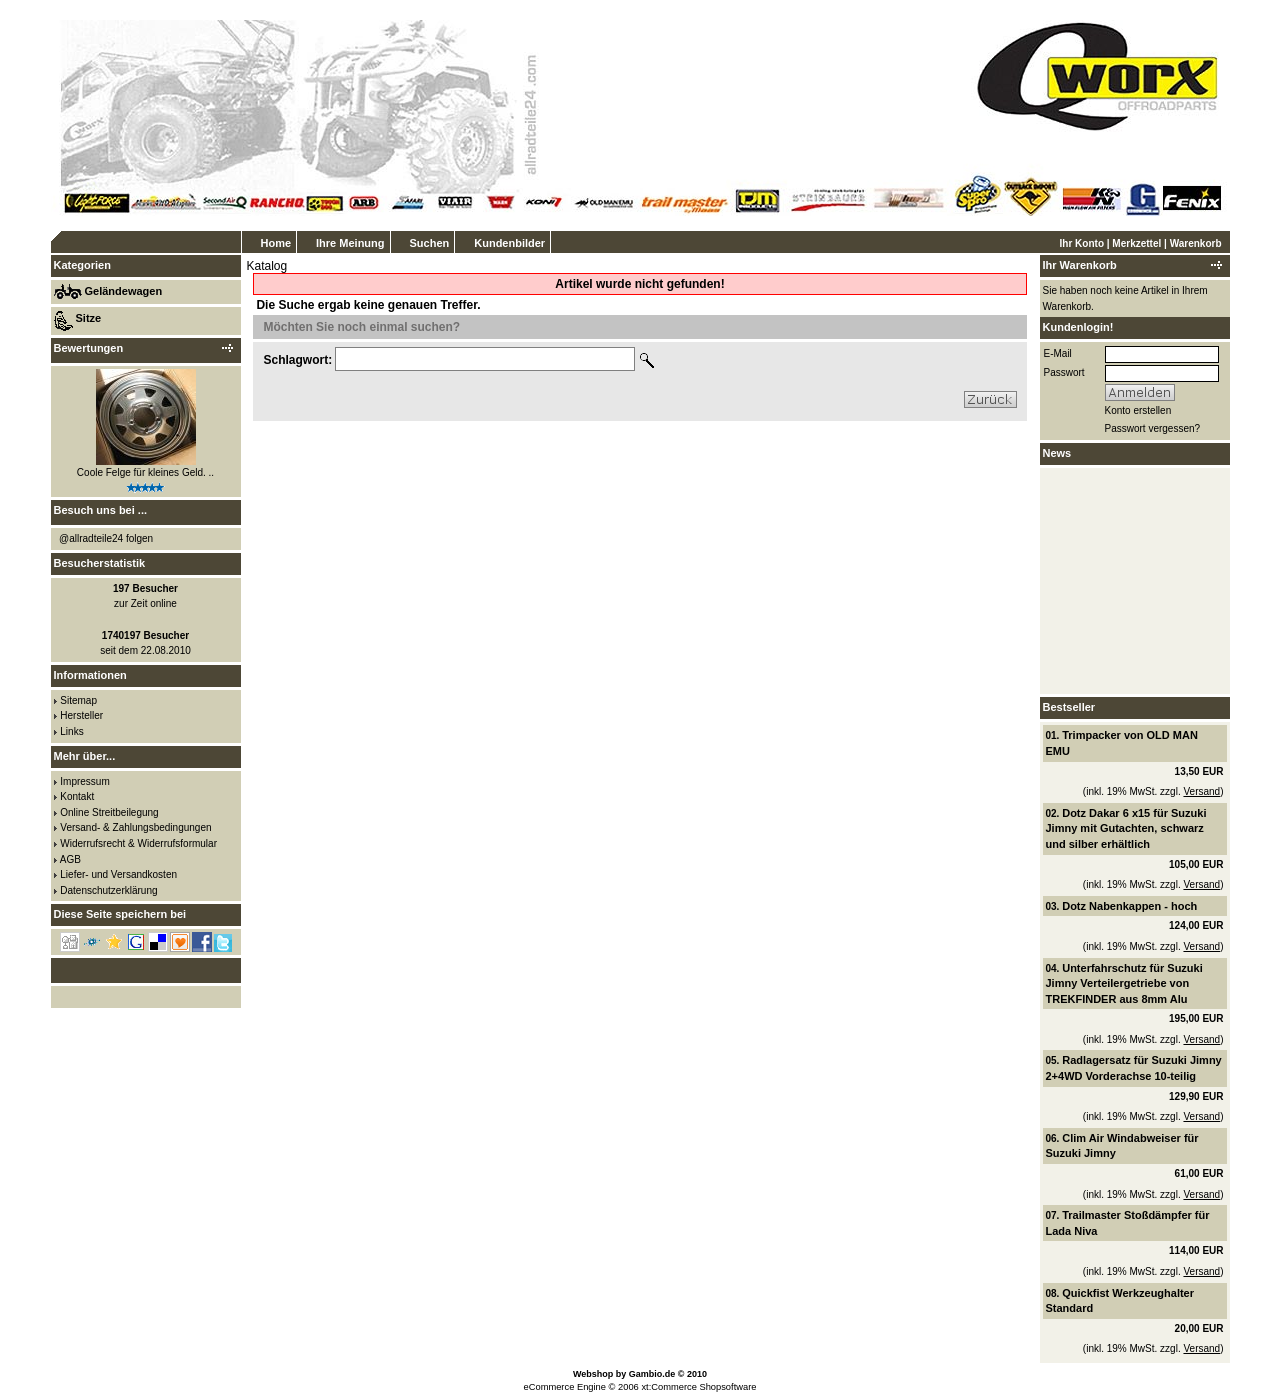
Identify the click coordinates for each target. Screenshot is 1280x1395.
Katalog (267, 266)
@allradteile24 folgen (106, 538)
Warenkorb (1196, 243)
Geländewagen (124, 291)
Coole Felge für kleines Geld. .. (145, 472)
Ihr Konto (1082, 243)
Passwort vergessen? (1153, 428)
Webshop (593, 1374)
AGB (70, 859)
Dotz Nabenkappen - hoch (1129, 906)
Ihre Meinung (350, 243)
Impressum (84, 781)
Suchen (430, 243)
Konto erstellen (1138, 410)
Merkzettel (1136, 243)
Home (276, 243)
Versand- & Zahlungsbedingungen (135, 827)
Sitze (89, 318)
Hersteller (81, 715)
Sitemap (78, 700)
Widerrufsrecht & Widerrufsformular (138, 843)
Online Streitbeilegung (109, 812)
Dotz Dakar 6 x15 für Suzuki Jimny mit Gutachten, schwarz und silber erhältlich (1126, 828)
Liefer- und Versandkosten (118, 874)
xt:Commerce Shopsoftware (698, 1387)
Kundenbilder (509, 243)
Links (71, 731)
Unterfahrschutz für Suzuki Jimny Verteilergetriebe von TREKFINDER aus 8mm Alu (1124, 983)
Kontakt (77, 796)
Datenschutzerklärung (108, 890)
